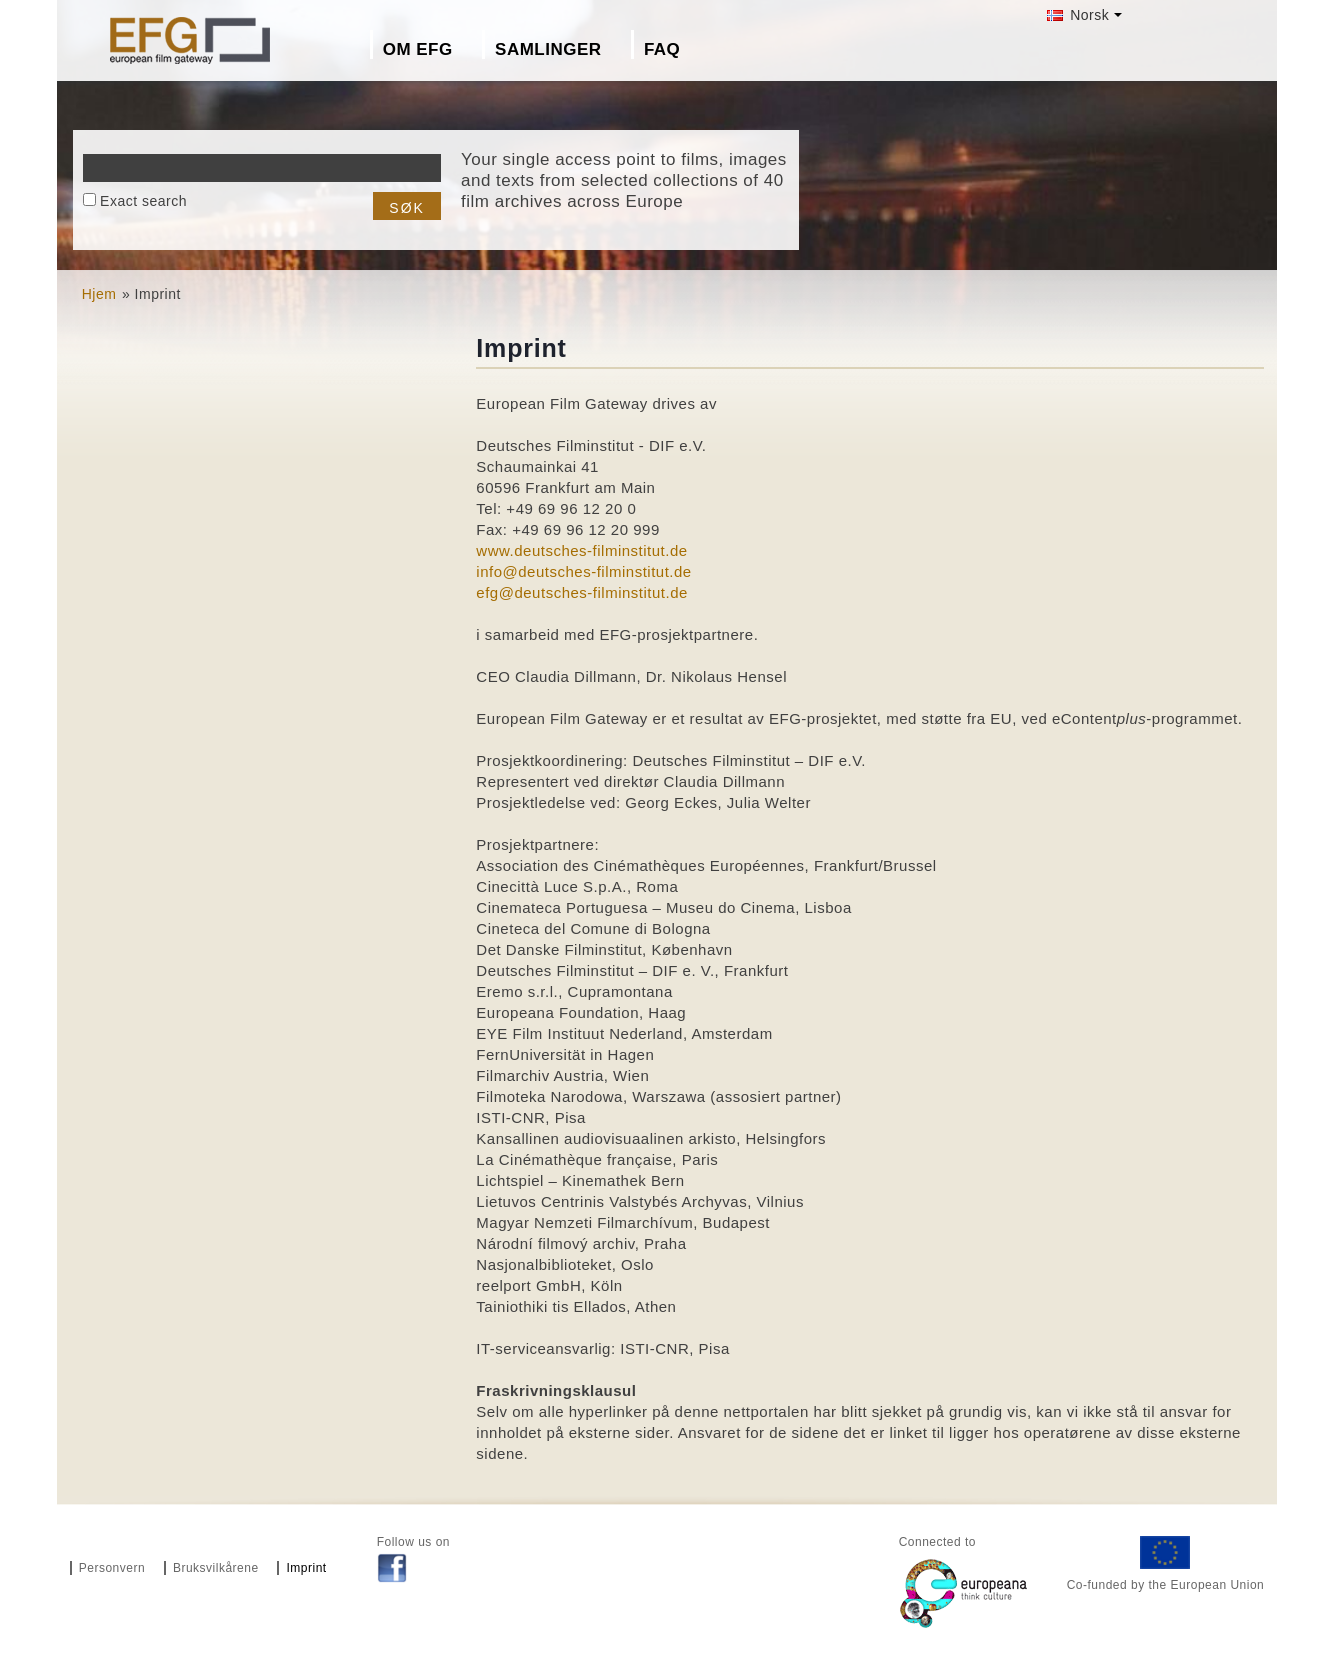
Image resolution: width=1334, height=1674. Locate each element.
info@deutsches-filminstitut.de (583, 571)
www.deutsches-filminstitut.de (581, 550)
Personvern (112, 1568)
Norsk (1078, 15)
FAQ (662, 49)
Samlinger (548, 49)
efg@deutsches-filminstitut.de (581, 592)
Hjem (99, 294)
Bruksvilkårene (216, 1568)
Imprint (306, 1568)
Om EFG (418, 49)
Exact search (143, 201)
